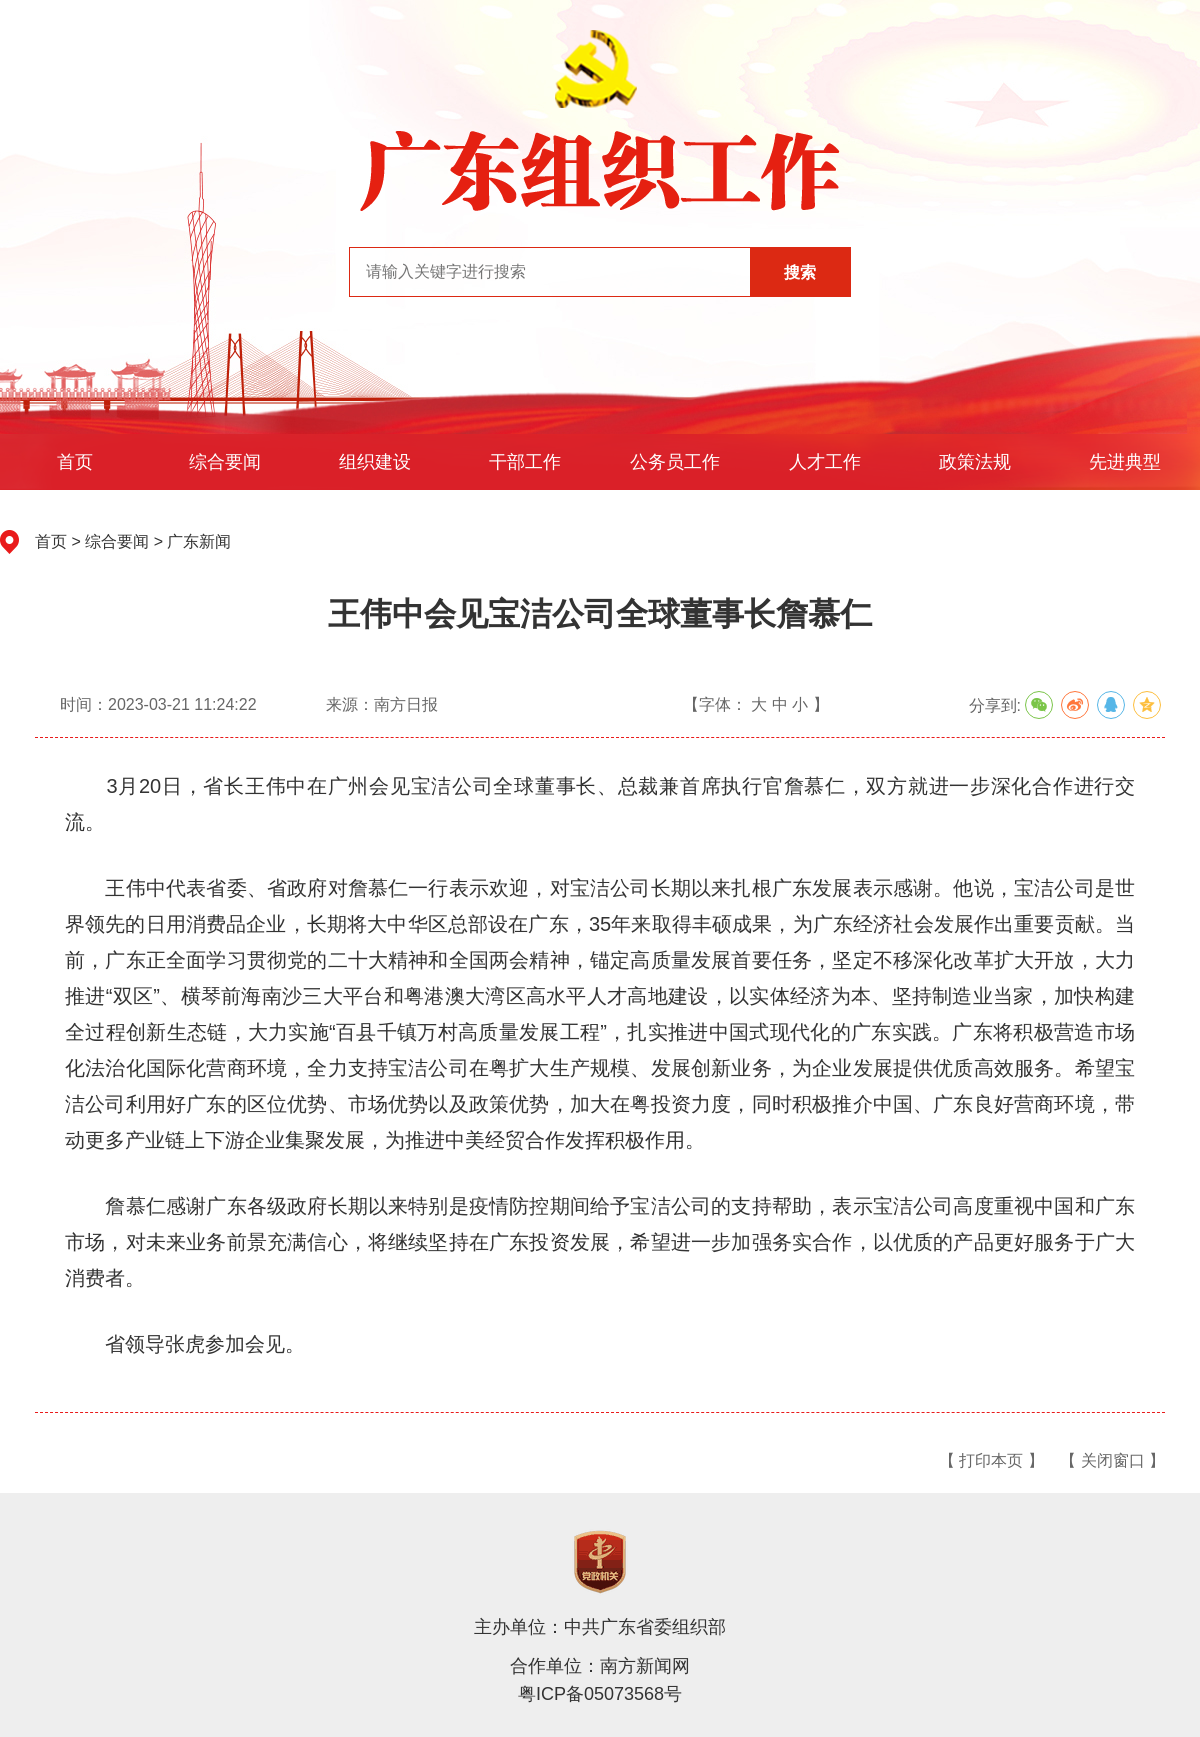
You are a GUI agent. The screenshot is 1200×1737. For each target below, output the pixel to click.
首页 (75, 462)
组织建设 (375, 462)
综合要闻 (225, 462)
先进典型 (1125, 462)
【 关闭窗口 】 (1112, 1460)
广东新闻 (199, 541)
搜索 (800, 272)
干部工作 (525, 462)
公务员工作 (675, 462)
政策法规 (975, 462)
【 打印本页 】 (991, 1460)
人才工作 (825, 462)
